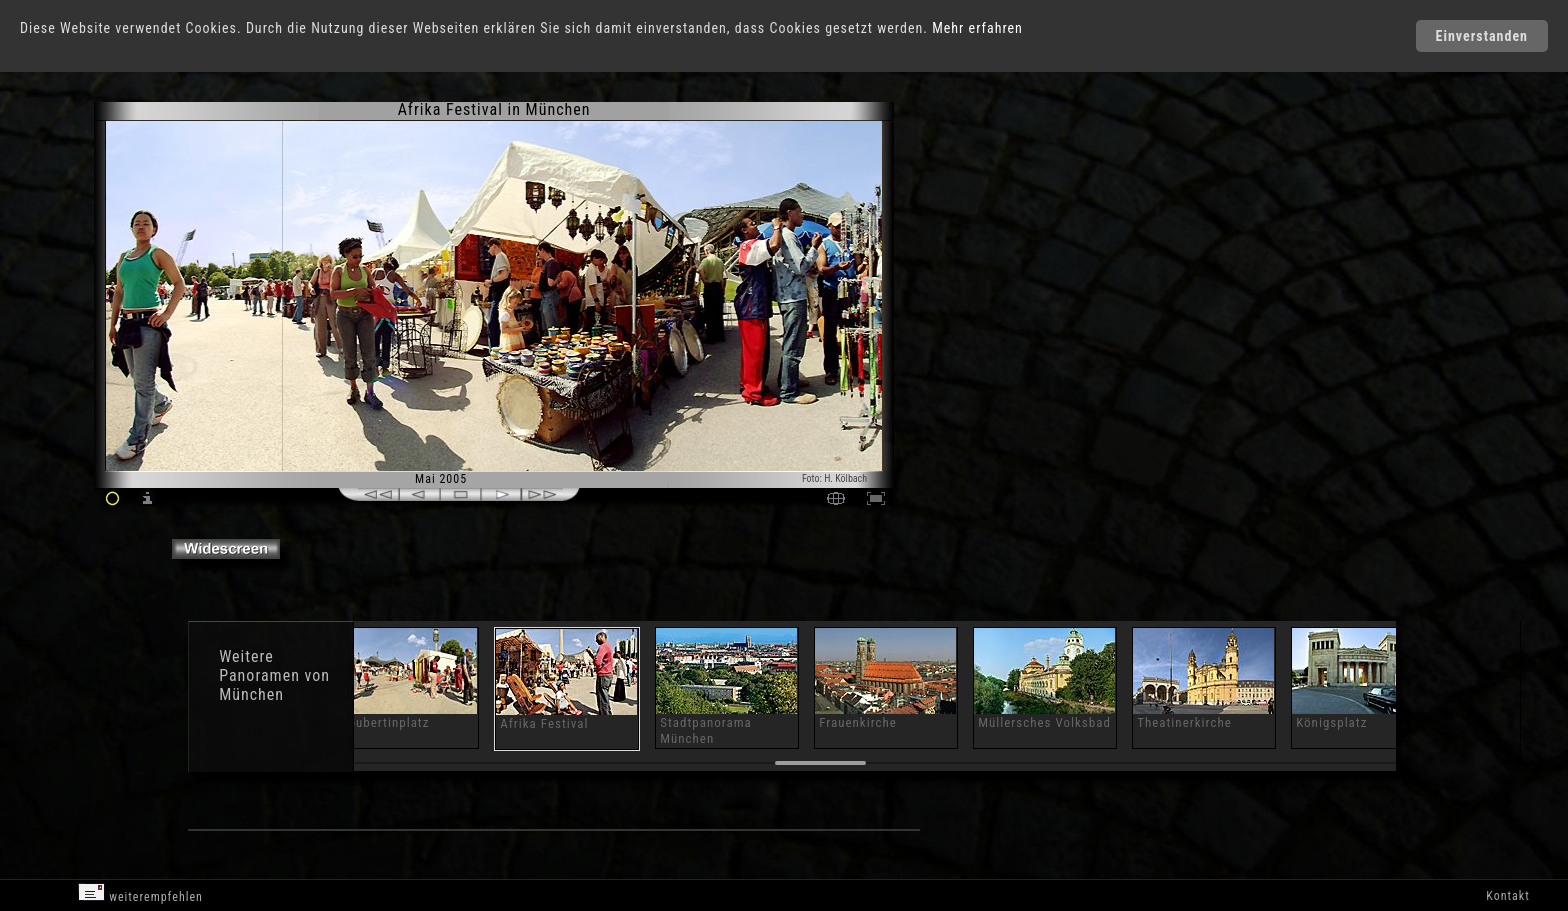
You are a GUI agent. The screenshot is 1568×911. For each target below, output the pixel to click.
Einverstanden (1482, 36)
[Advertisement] (986, 270)
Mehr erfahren (977, 28)
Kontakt (1507, 896)
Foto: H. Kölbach (834, 478)
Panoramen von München (274, 685)
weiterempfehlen (140, 893)
